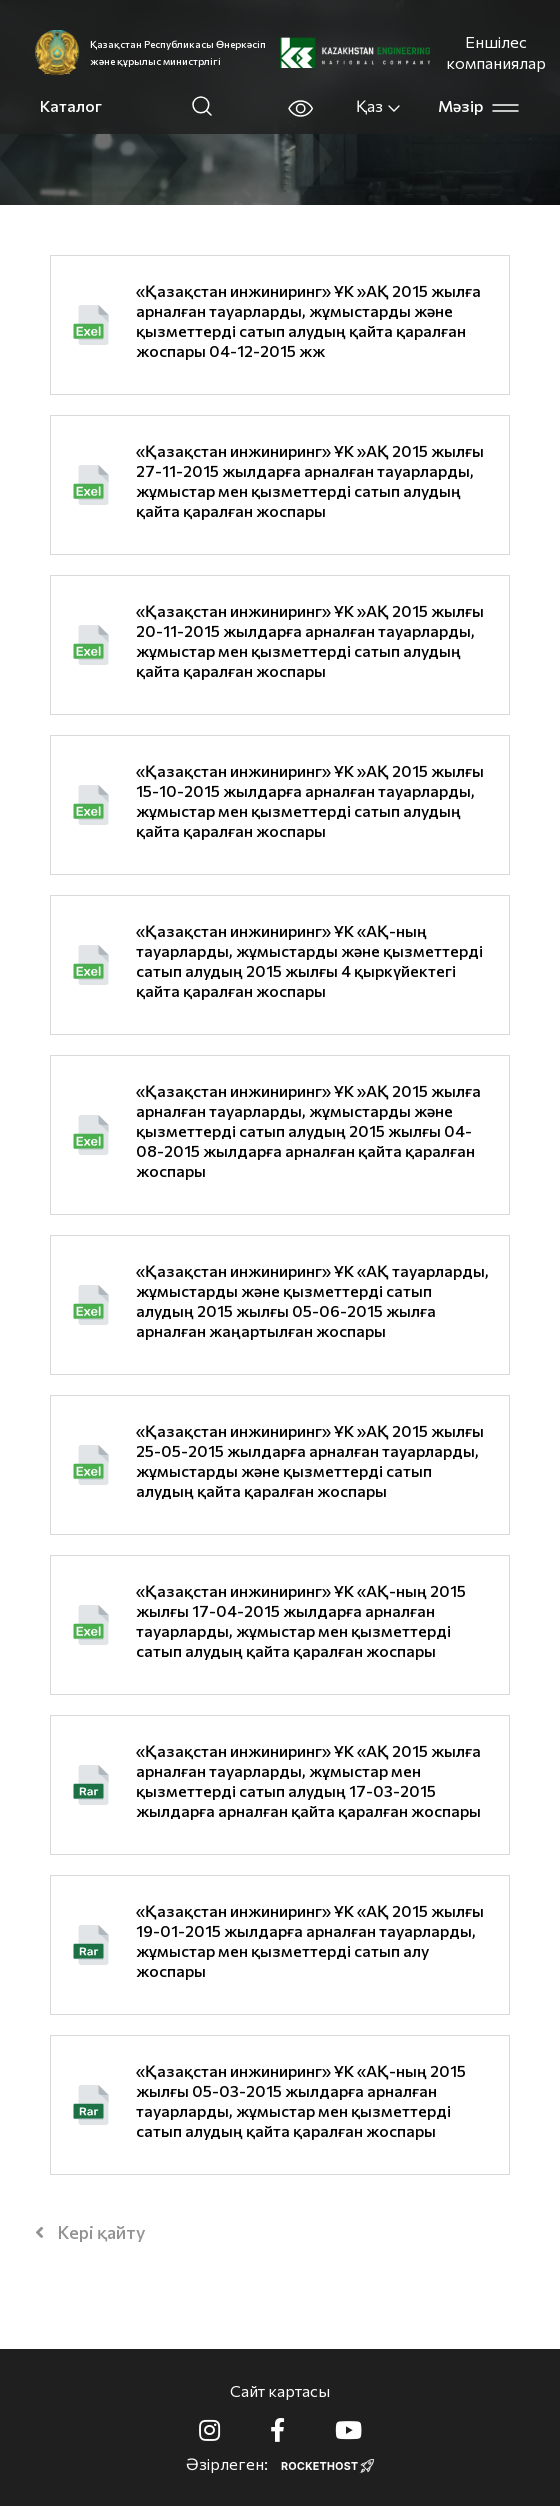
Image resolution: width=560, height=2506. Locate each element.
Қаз (379, 106)
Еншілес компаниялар (496, 52)
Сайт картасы (280, 2390)
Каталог (71, 105)
